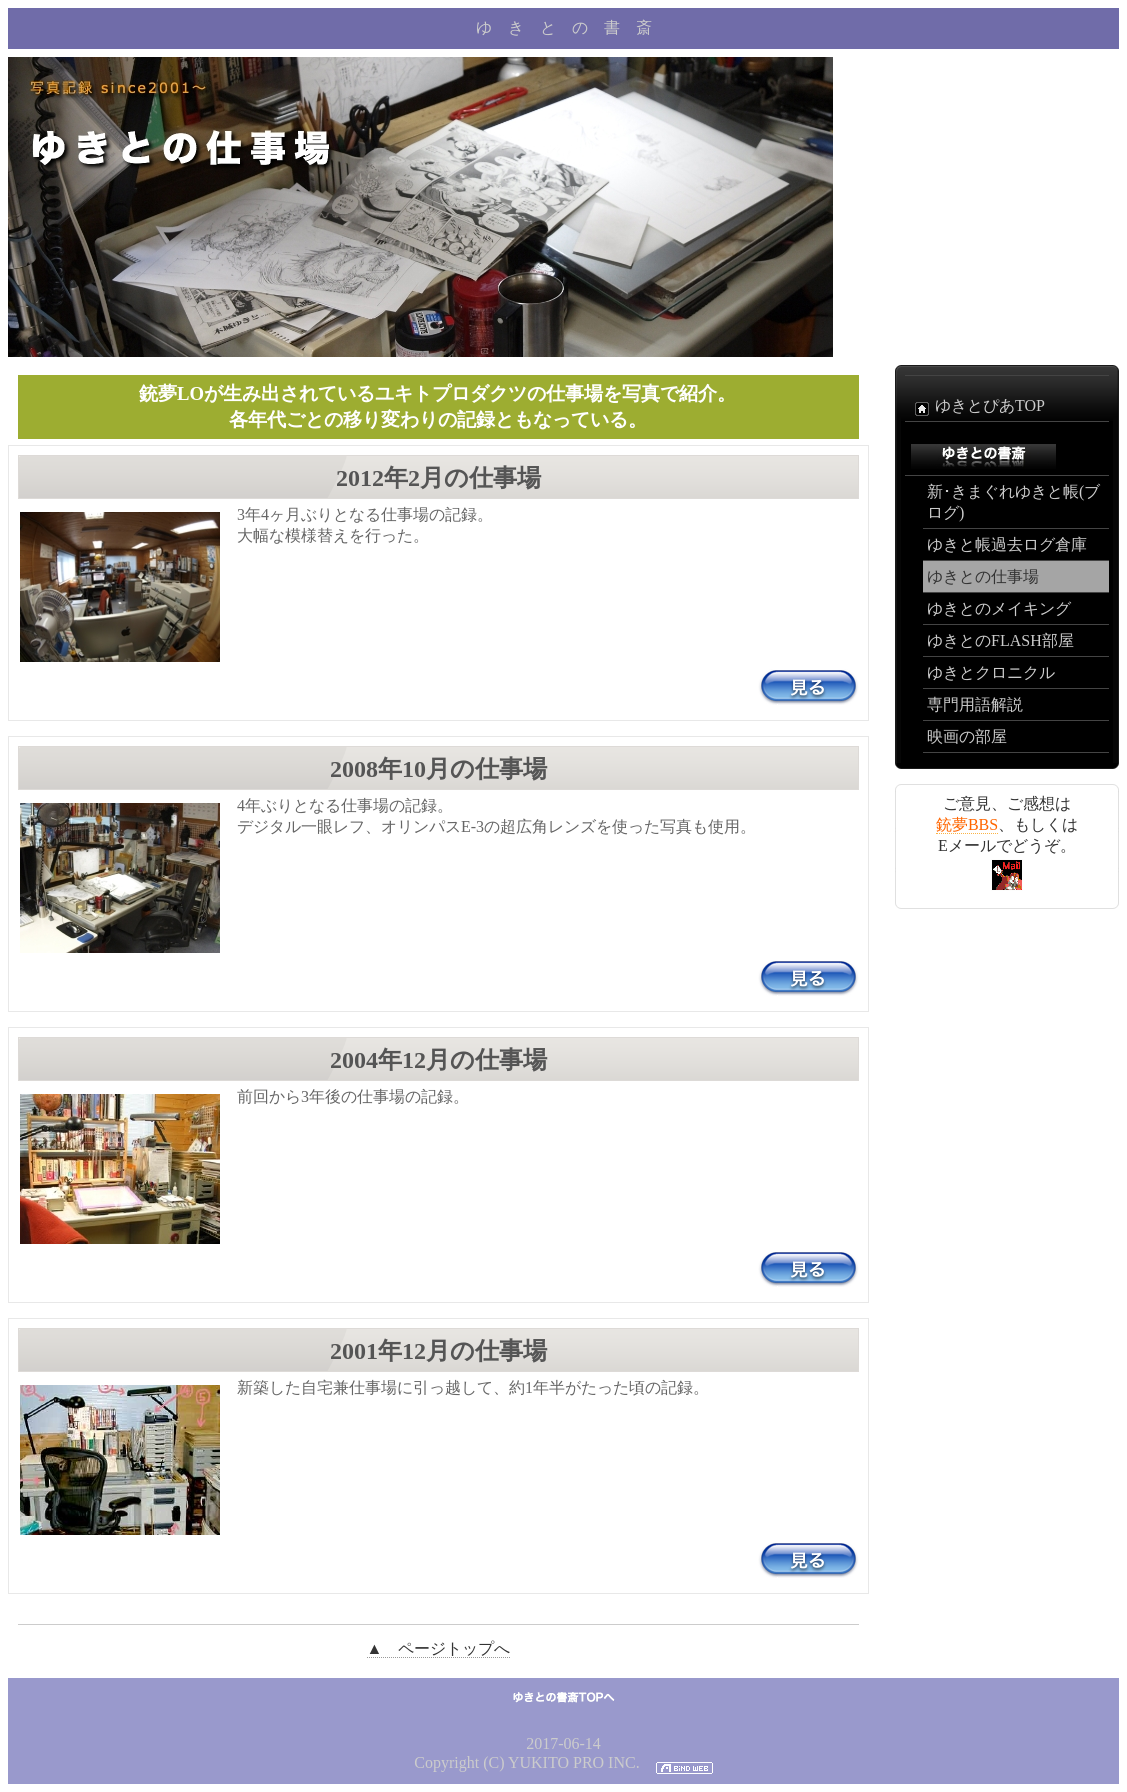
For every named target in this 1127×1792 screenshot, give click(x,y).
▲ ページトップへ (439, 1648)
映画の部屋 (967, 736)
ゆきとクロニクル (991, 672)
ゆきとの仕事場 (983, 576)
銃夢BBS (967, 824)
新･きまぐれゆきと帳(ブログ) (1013, 502)
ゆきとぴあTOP (977, 407)
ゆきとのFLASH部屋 (1000, 640)
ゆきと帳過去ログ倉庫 (1007, 544)
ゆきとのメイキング (999, 608)
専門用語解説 (975, 704)
